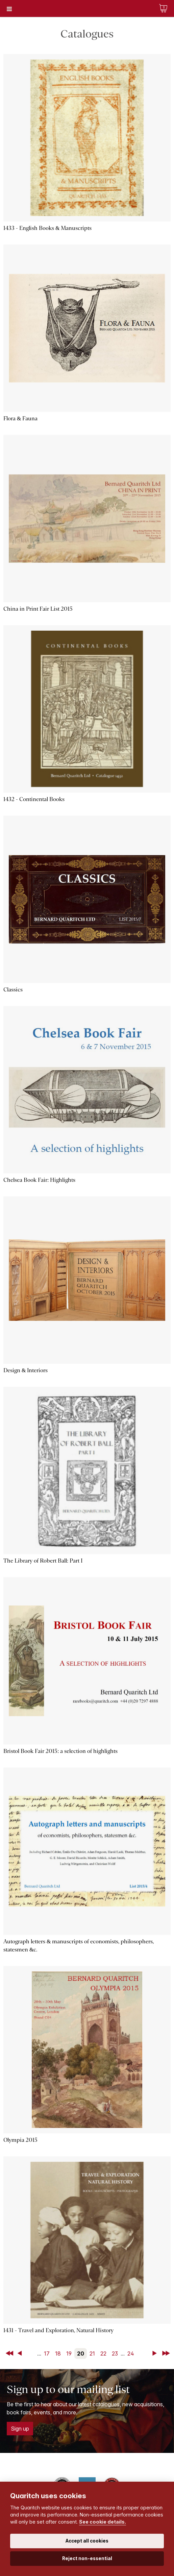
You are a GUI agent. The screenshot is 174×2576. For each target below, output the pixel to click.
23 (115, 2353)
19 (69, 2353)
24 (130, 2353)
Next (156, 2353)
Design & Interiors (25, 1370)
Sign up (20, 2428)
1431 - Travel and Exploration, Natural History (58, 2330)
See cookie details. (102, 2522)
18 (58, 2353)
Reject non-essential (87, 2558)
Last (167, 2353)
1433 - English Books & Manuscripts (47, 228)
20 (80, 2353)
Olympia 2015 (20, 2140)
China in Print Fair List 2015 (38, 609)
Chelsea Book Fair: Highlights (39, 1180)
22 (103, 2353)
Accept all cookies (87, 2541)
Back (21, 2353)
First (10, 2353)
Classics (13, 989)
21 (92, 2353)
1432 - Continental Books (34, 799)
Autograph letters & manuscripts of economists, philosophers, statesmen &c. (78, 1945)
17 (47, 2353)
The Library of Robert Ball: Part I (42, 1561)
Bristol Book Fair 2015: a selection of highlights (60, 1751)
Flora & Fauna (20, 418)
